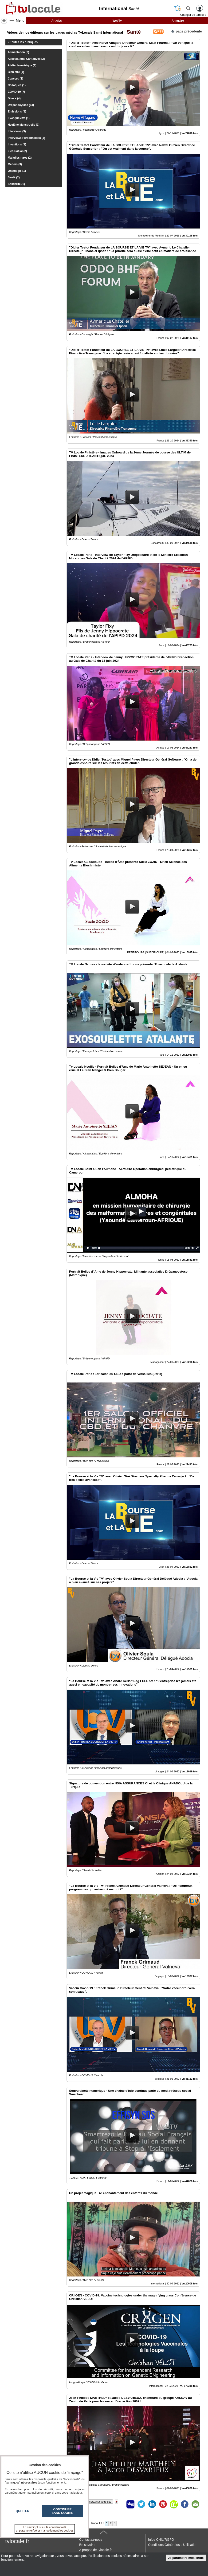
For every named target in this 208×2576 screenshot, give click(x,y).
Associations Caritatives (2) (26, 58)
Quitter (22, 2511)
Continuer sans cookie (62, 2511)
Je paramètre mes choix (186, 2558)
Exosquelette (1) (19, 118)
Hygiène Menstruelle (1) (23, 124)
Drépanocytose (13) (21, 105)
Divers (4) (14, 98)
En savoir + (87, 2545)
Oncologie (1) (17, 170)
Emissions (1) (17, 111)
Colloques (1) (17, 85)
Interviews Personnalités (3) (26, 138)
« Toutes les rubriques (23, 42)
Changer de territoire (193, 14)
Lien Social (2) (17, 151)
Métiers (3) (15, 164)
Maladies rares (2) (19, 157)
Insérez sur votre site (99, 2501)
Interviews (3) (17, 131)
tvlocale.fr (17, 2541)
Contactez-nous (90, 2539)
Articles (56, 20)
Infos (161, 2539)
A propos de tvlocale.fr (95, 2550)
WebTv (117, 20)
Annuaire (178, 20)
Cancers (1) (15, 78)
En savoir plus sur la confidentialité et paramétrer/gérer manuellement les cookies (45, 2529)
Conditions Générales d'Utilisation (172, 2545)
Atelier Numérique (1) (22, 65)
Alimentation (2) (18, 52)
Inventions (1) (17, 144)
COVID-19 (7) (16, 91)
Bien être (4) (16, 72)
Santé (132, 32)
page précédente (186, 31)
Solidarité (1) (16, 184)
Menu (20, 20)
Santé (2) (14, 177)
